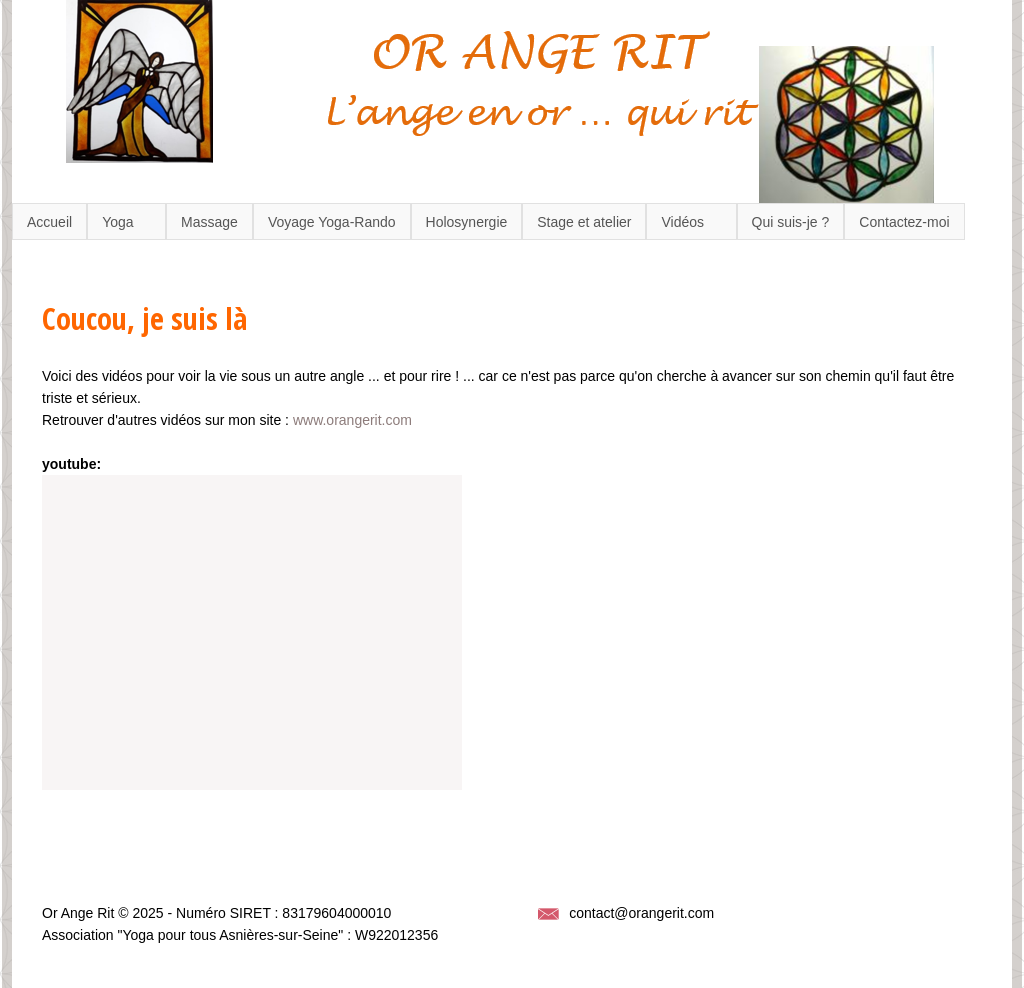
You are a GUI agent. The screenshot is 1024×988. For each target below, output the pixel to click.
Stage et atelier (584, 222)
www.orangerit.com (352, 420)
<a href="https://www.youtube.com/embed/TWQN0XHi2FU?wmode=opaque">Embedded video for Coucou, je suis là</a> (252, 632)
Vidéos (682, 222)
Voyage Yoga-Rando (332, 222)
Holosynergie (467, 222)
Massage (209, 222)
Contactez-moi (904, 222)
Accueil (49, 222)
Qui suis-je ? (791, 222)
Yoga (117, 222)
